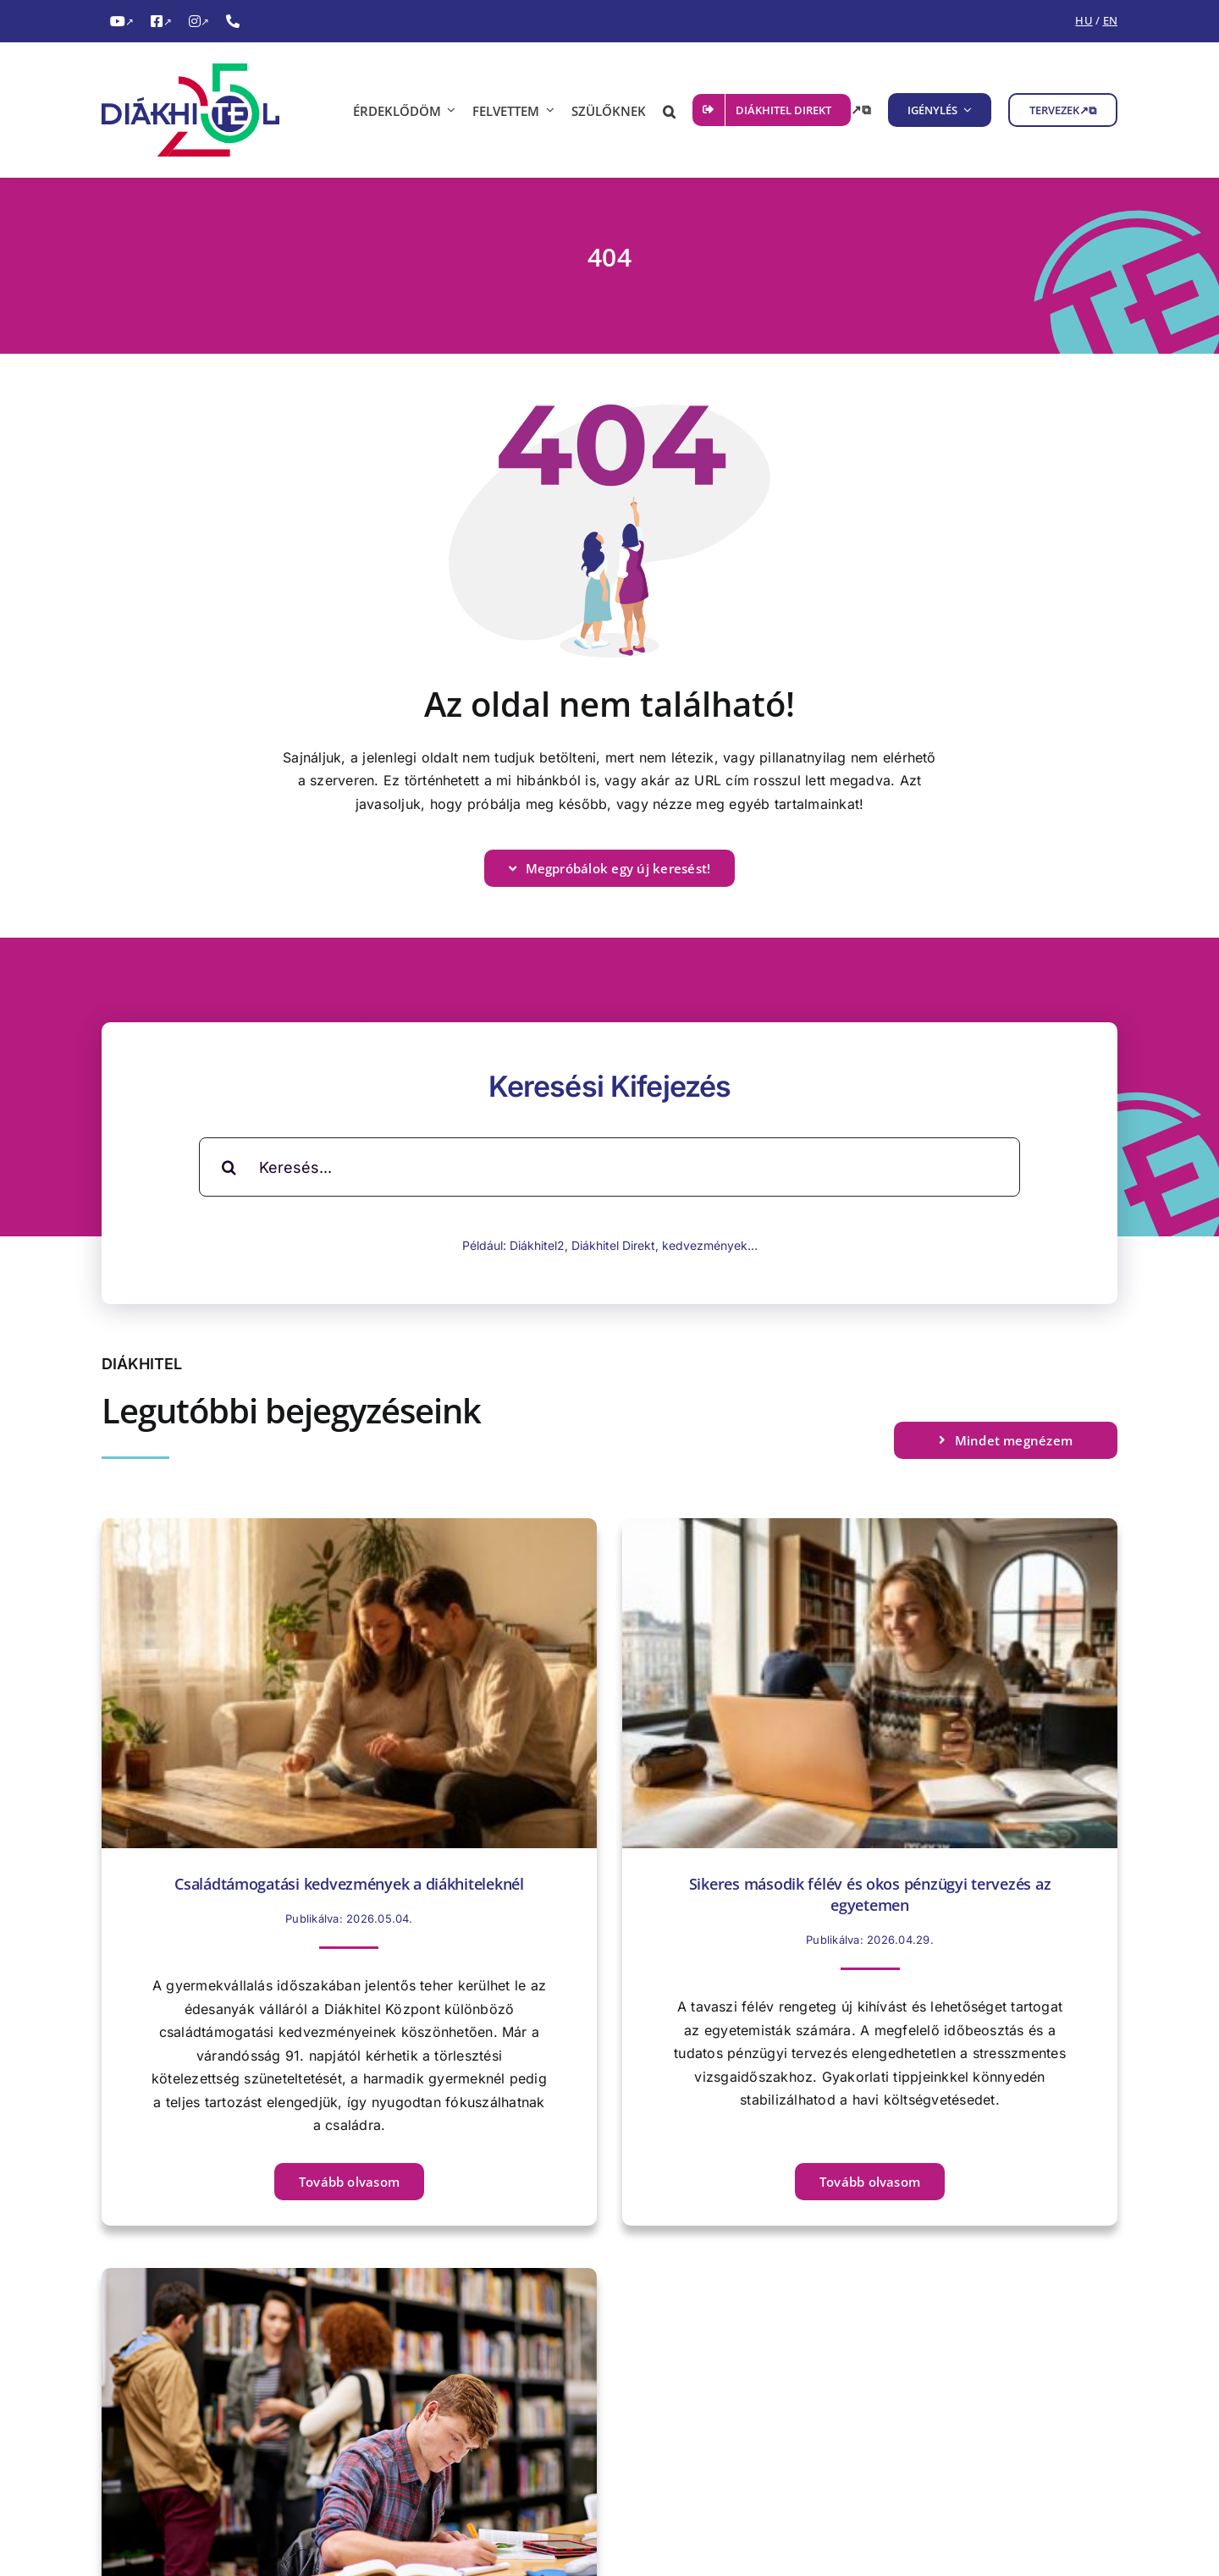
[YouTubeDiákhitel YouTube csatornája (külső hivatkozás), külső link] (122, 22)
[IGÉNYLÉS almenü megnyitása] (965, 110)
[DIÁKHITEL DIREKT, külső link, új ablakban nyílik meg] (781, 110)
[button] (669, 110)
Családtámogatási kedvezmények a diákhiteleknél (349, 1884)
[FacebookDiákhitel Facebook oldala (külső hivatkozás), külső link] (160, 22)
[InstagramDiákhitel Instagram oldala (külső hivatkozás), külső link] (199, 22)
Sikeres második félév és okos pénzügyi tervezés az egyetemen (870, 1894)
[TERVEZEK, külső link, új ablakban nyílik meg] (1062, 109)
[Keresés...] (609, 1167)
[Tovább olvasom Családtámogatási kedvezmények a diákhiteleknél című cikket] (349, 2181)
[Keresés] (228, 1167)
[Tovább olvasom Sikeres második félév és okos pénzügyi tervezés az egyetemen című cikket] (870, 2181)
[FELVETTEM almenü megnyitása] (546, 110)
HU (1083, 20)
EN (1110, 20)
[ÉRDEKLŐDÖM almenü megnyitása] (448, 110)
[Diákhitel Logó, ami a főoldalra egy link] (203, 110)
